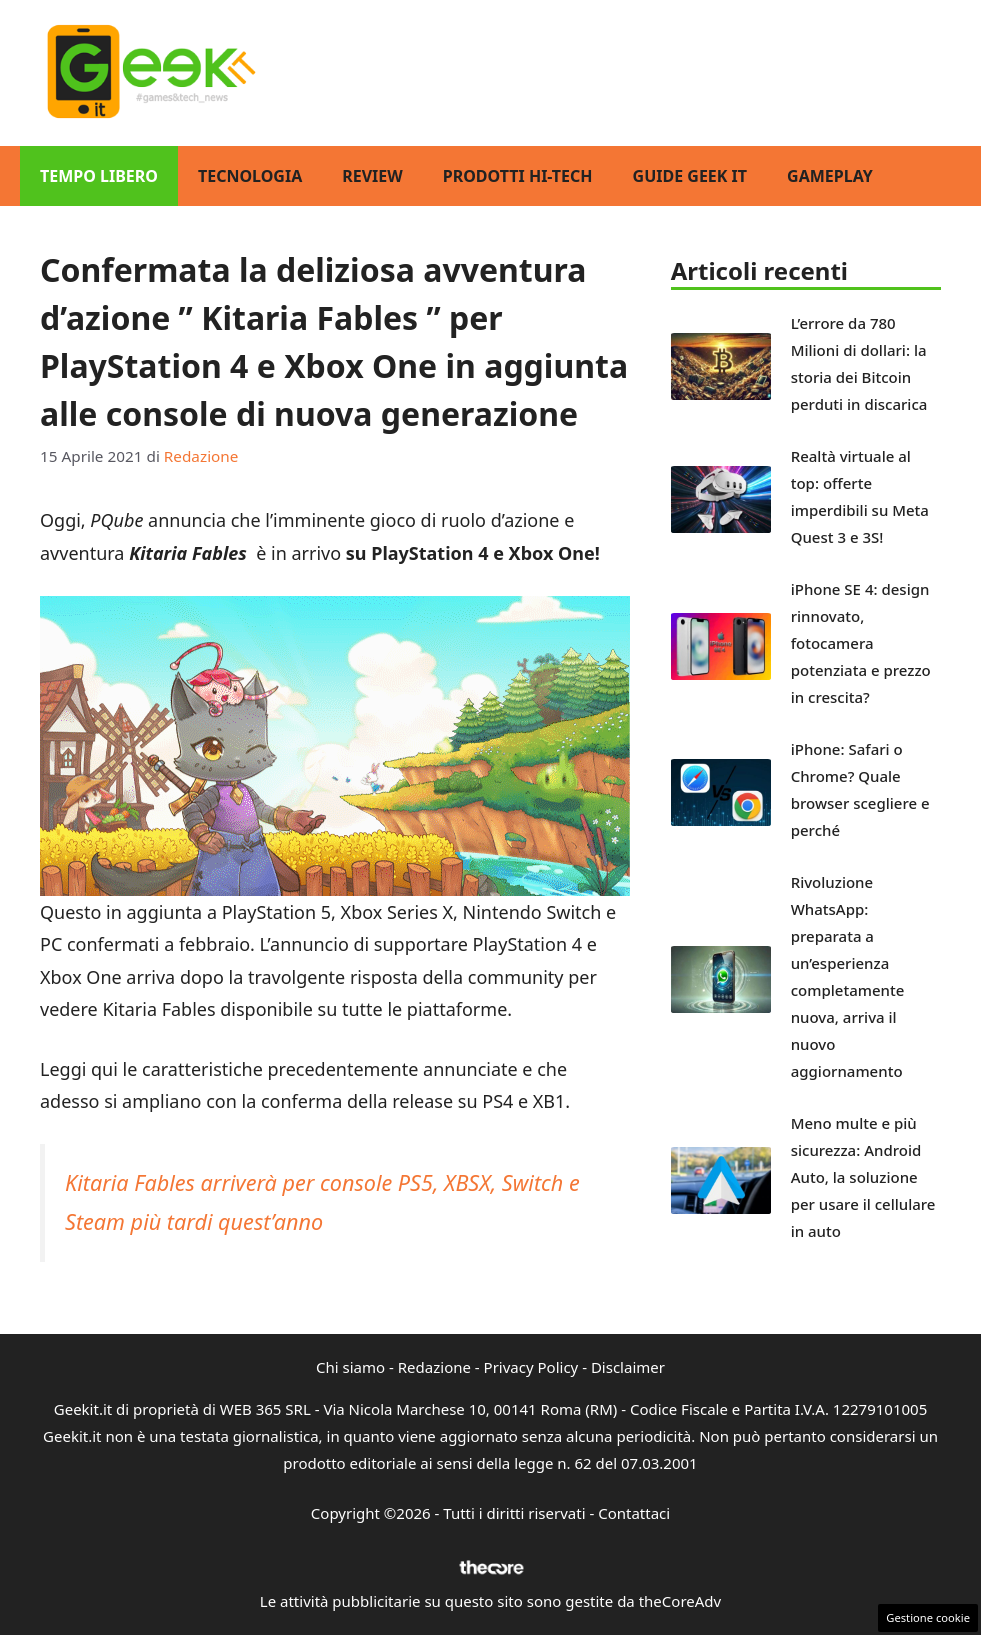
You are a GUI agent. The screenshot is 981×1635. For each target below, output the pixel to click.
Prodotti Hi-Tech (518, 176)
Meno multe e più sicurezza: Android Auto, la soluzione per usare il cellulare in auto (863, 1177)
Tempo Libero (99, 176)
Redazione (434, 1367)
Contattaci (634, 1513)
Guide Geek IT (690, 176)
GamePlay (830, 176)
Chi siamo (350, 1367)
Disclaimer (628, 1367)
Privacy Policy (531, 1367)
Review (372, 176)
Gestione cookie (928, 1617)
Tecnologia (250, 176)
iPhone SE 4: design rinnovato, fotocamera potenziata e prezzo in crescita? (861, 643)
